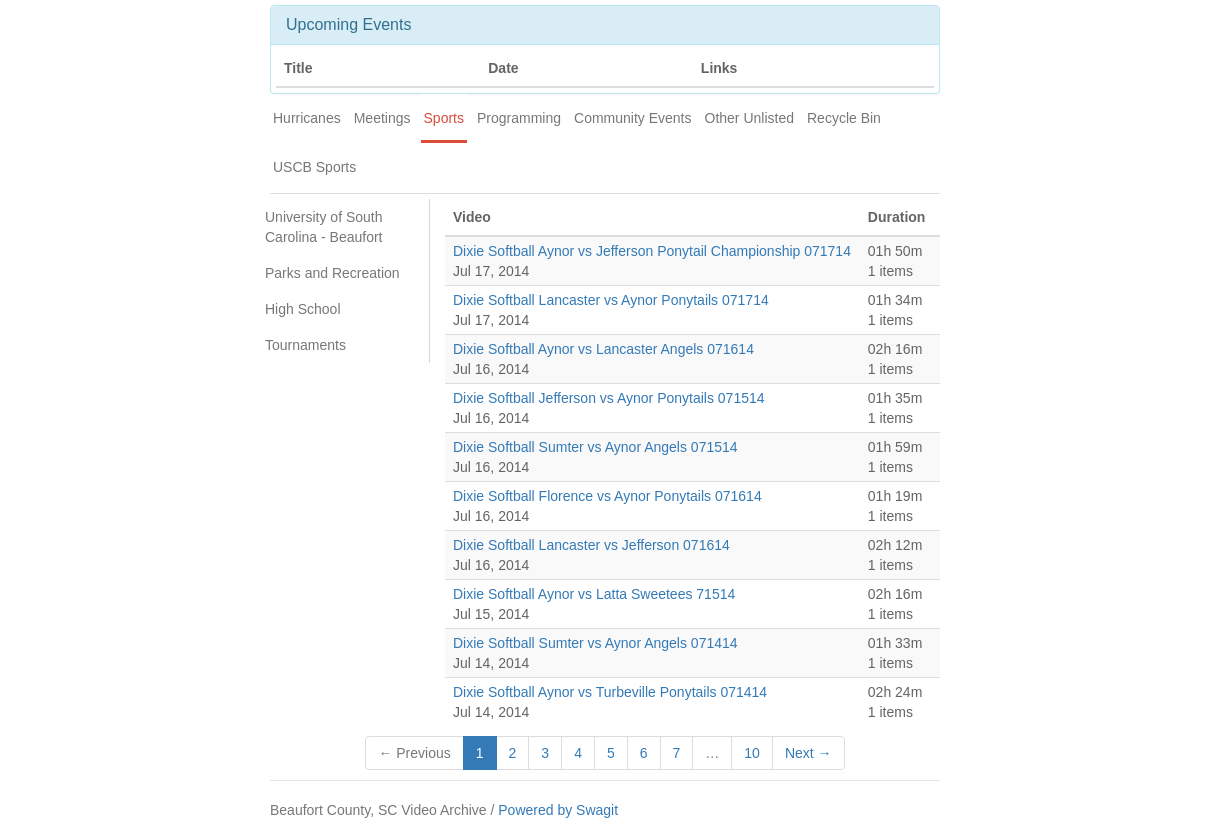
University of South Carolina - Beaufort (324, 227)
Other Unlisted (749, 118)
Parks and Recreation (332, 273)
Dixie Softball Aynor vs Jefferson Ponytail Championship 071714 (652, 251)
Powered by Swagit (558, 810)
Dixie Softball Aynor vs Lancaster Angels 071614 (603, 349)
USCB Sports (314, 167)
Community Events (632, 118)
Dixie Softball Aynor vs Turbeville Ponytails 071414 (610, 692)
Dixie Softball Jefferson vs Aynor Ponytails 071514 (609, 398)
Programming (519, 118)
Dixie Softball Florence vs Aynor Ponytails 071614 (607, 496)
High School (303, 309)
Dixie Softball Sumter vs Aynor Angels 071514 (595, 447)
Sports (444, 118)
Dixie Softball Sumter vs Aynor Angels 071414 (595, 643)
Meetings (382, 118)
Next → (808, 753)
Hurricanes (307, 118)
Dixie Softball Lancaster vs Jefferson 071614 (591, 545)
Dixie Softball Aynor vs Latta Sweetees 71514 (594, 594)
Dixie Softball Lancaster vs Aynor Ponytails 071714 (611, 300)
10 (752, 753)
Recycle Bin (844, 118)
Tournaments (305, 345)
